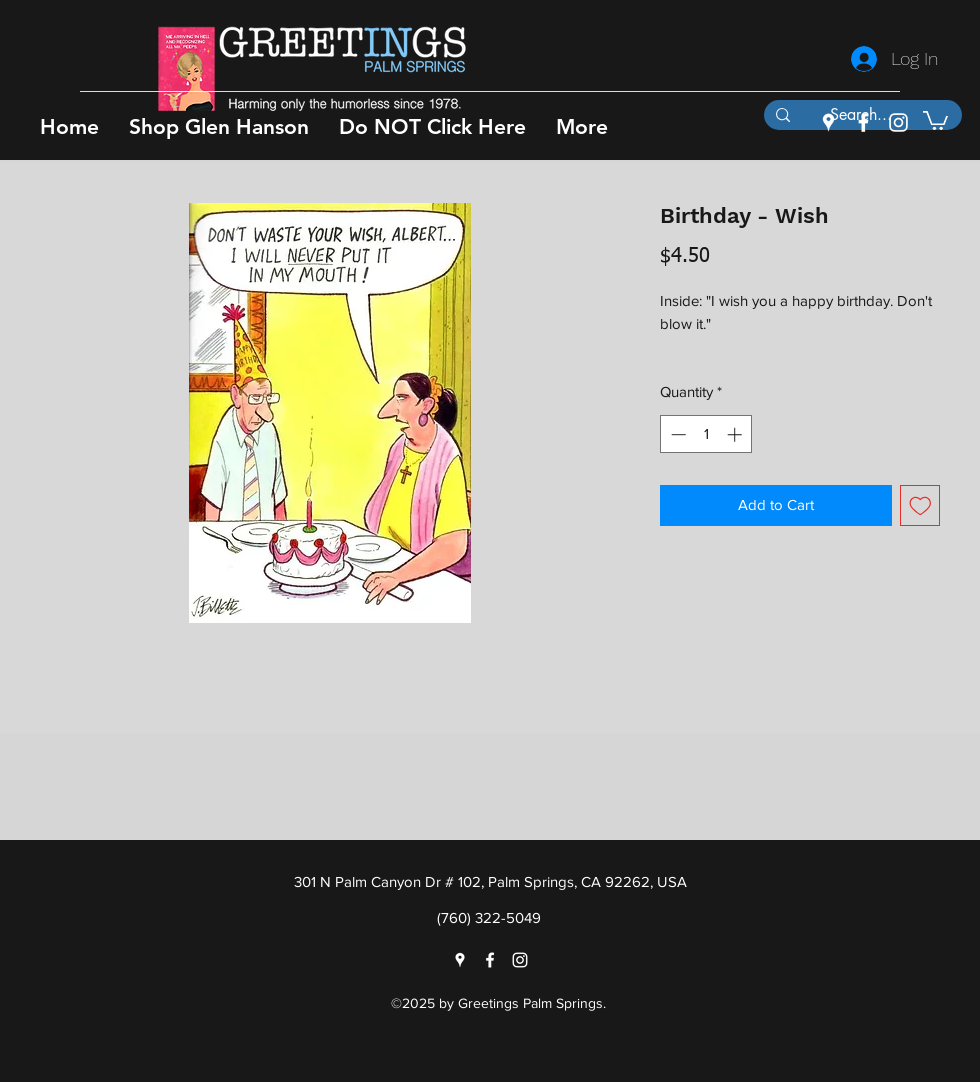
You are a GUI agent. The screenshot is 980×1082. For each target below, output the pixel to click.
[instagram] (898, 122)
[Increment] (736, 434)
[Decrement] (676, 434)
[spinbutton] (706, 434)
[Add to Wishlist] (920, 505)
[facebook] (863, 122)
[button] (219, 126)
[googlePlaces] (828, 122)
